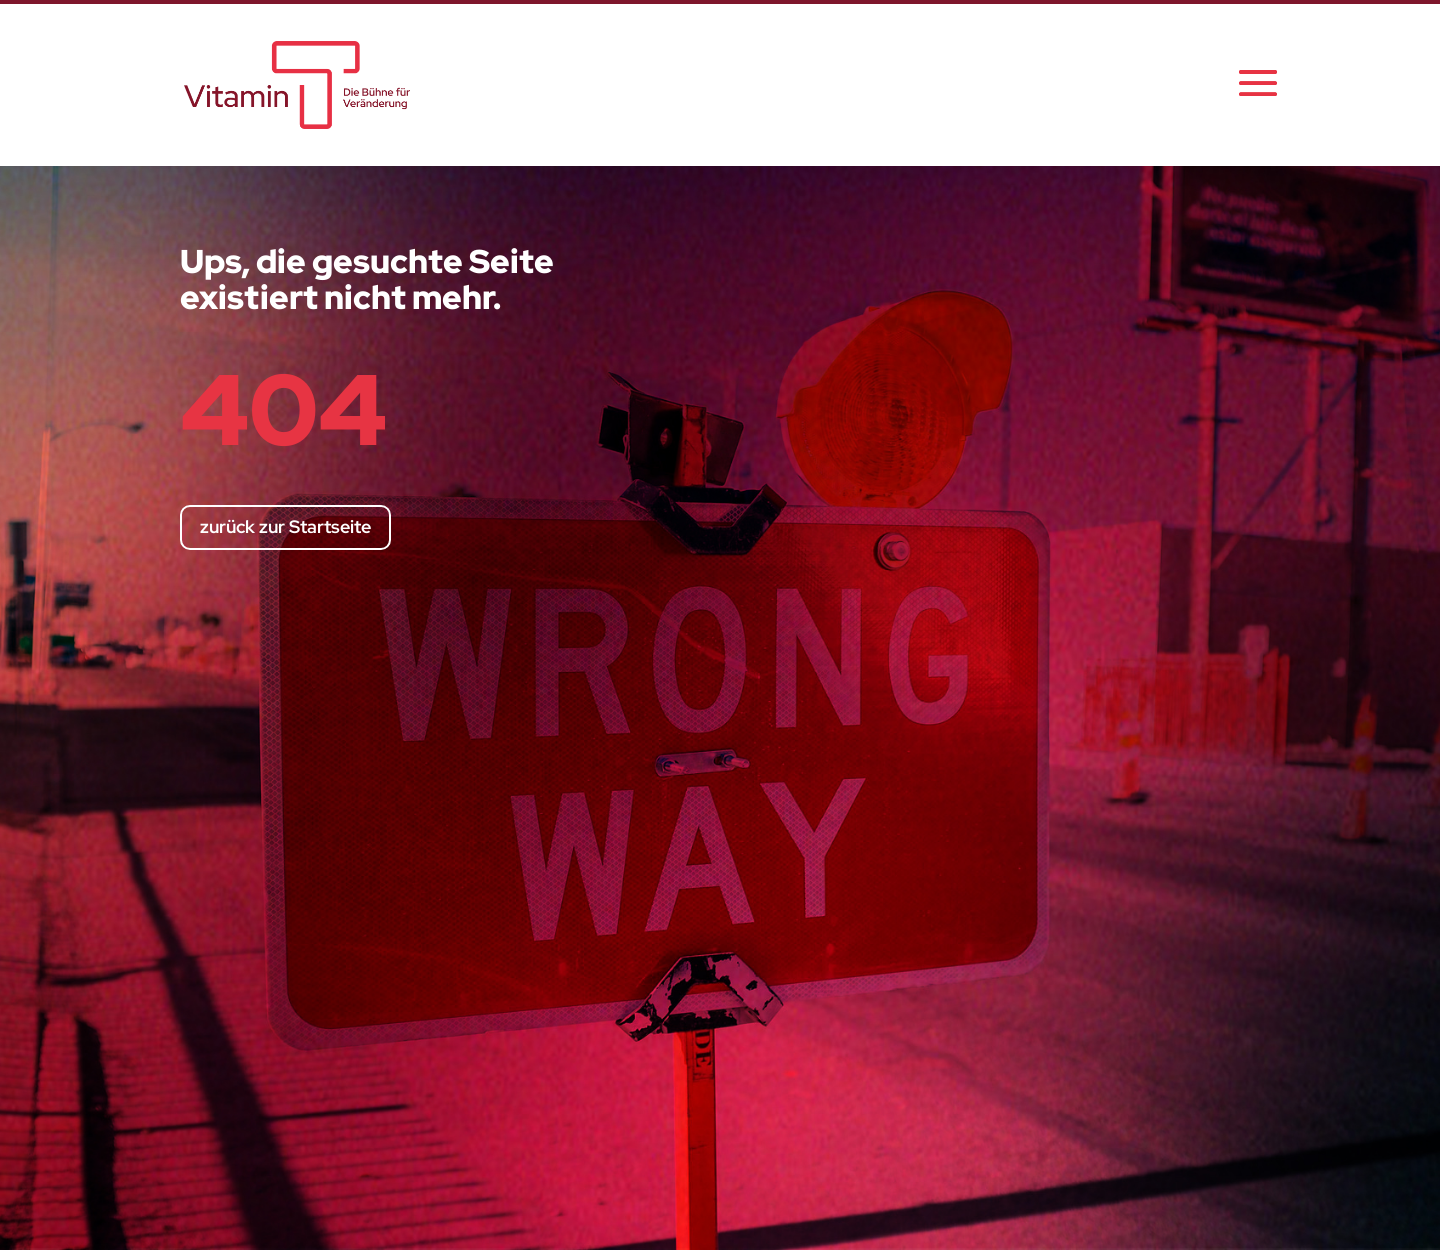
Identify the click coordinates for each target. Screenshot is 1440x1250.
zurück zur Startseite (285, 526)
